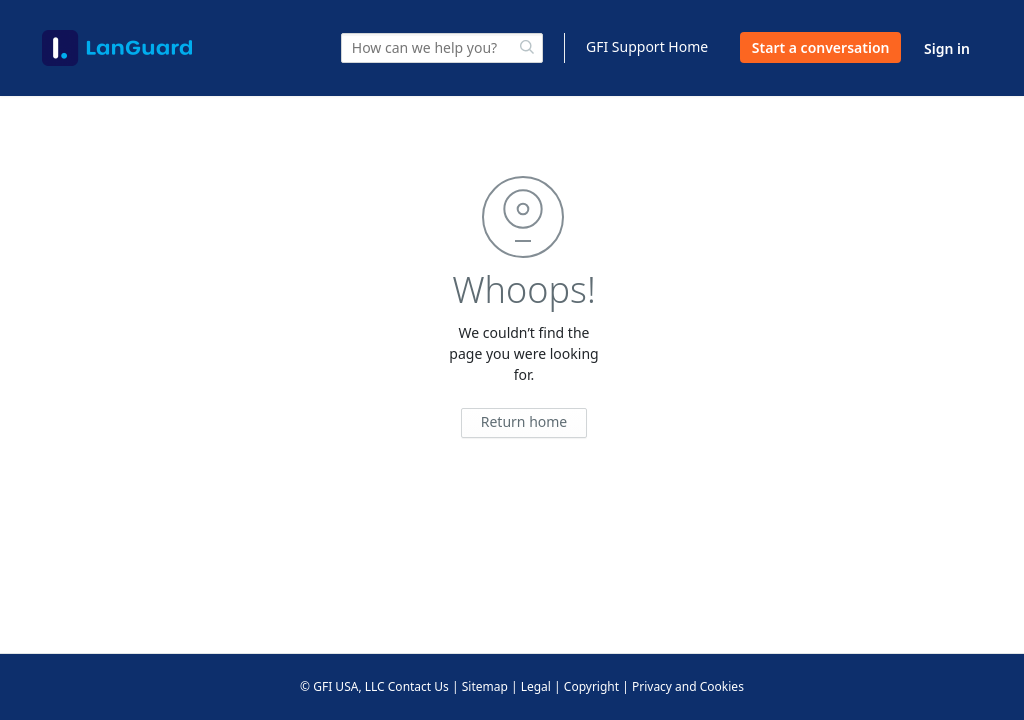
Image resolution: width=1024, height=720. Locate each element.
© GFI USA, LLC (342, 686)
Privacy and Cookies (688, 686)
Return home (524, 421)
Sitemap (485, 686)
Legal (536, 686)
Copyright (591, 686)
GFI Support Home (647, 46)
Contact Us (418, 686)
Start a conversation (821, 47)
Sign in (947, 48)
